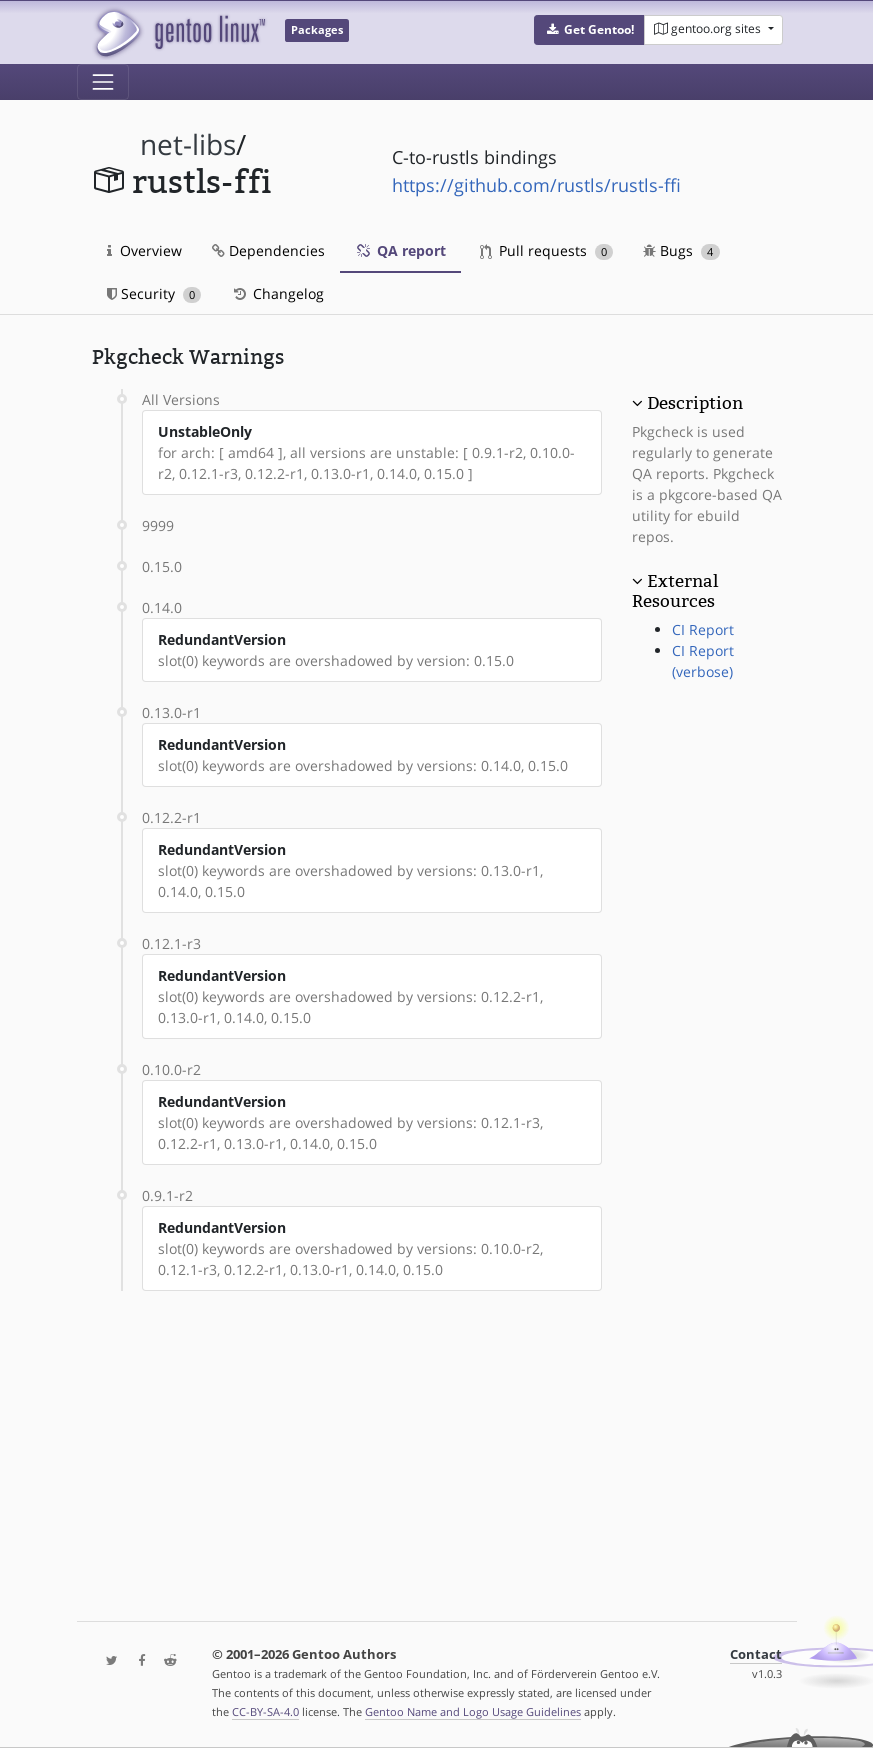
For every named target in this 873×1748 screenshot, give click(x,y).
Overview (144, 250)
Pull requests (547, 250)
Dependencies (268, 250)
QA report (400, 250)
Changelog (277, 293)
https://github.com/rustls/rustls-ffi (536, 185)
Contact (756, 1654)
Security (154, 293)
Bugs (681, 250)
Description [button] (695, 403)
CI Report (703, 629)
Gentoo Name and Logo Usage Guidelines (473, 1711)
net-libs (188, 144)
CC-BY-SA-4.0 (265, 1711)
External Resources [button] (675, 591)
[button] (589, 30)
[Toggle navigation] (103, 82)
